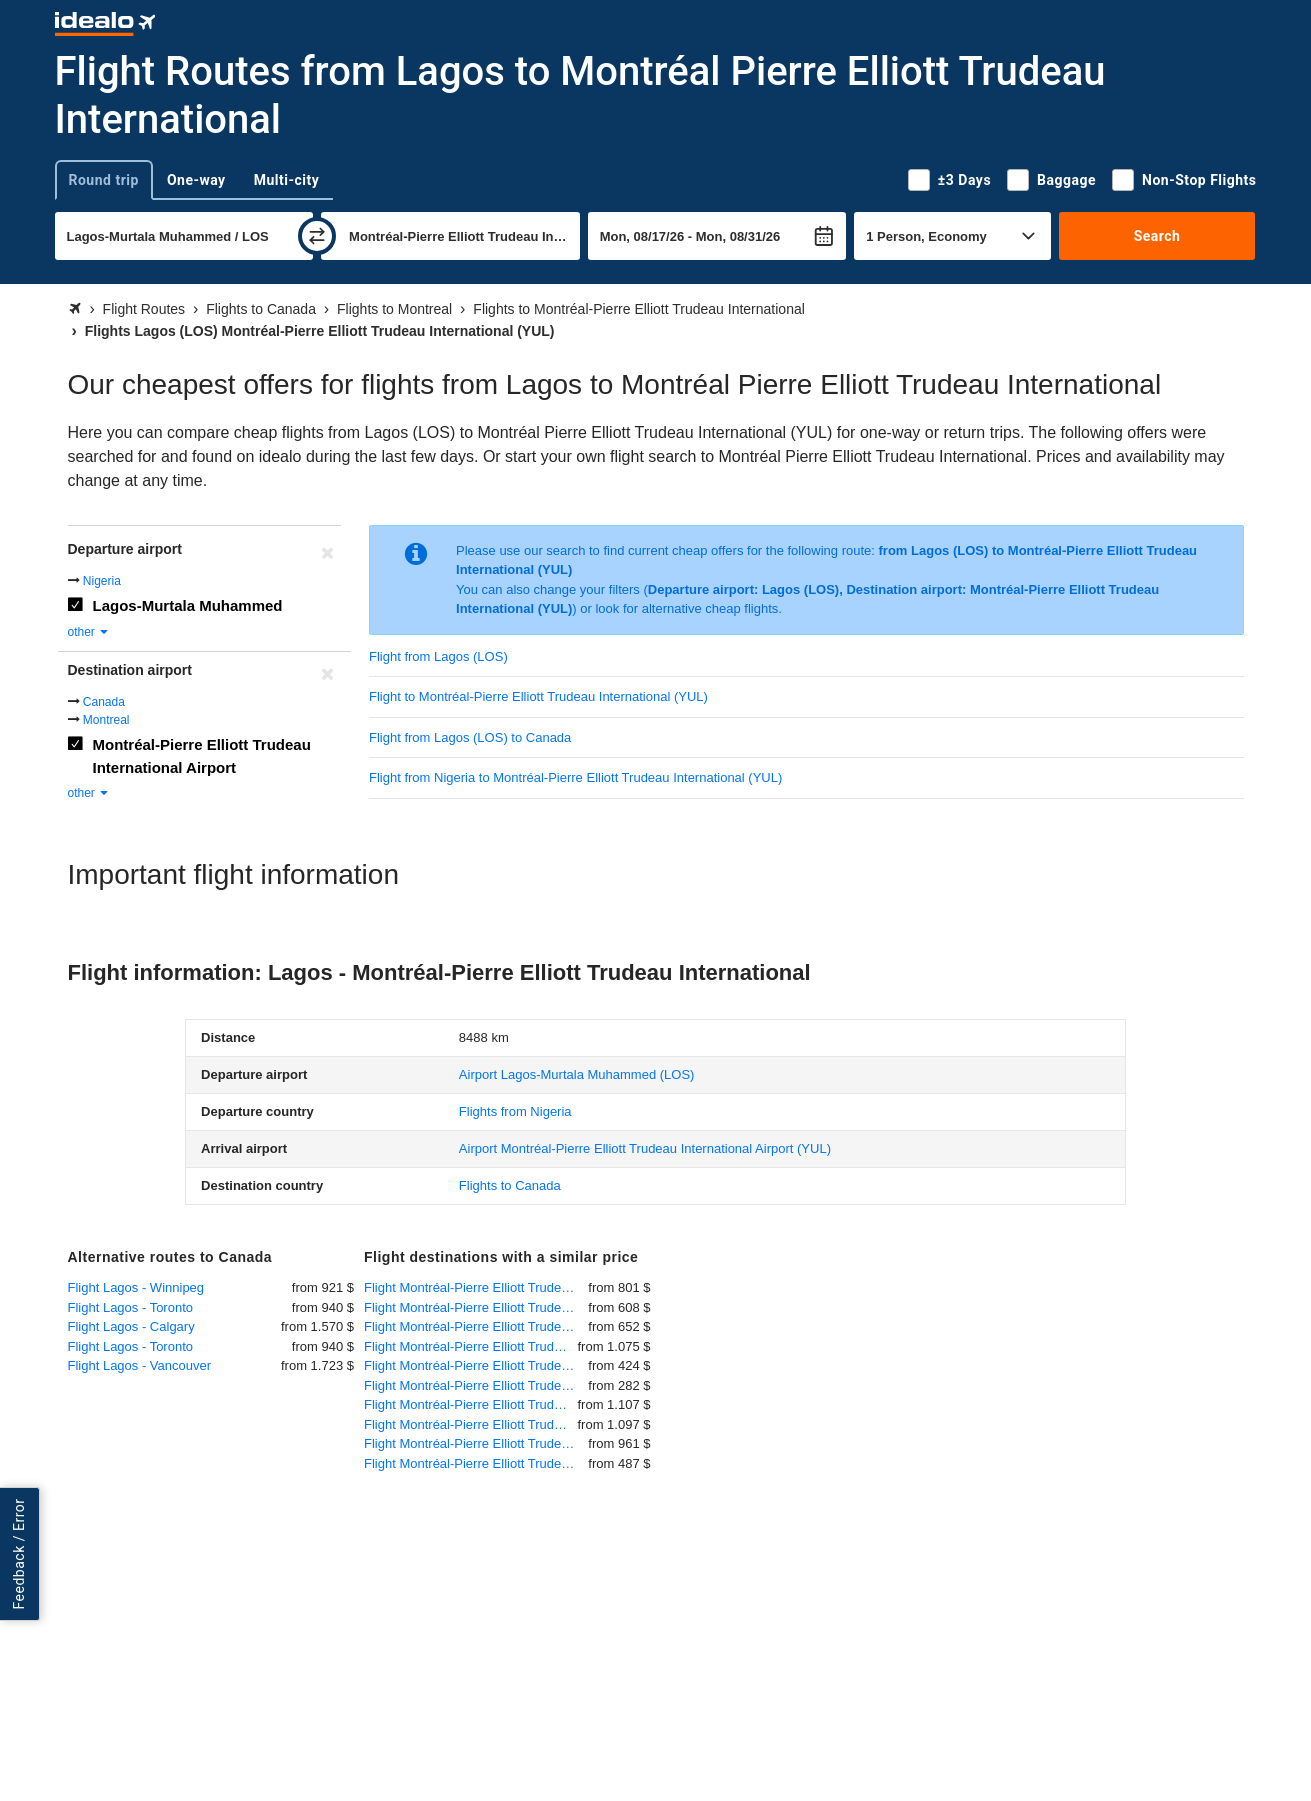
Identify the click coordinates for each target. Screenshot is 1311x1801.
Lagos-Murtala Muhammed (188, 605)
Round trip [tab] (104, 180)
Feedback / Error (19, 1553)
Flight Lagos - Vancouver (140, 1365)
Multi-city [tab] (287, 180)
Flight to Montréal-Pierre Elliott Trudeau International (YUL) (538, 696)
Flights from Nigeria (515, 1111)
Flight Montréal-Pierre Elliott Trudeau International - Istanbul (476, 1443)
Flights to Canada (510, 1185)
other (89, 632)
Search (1157, 236)
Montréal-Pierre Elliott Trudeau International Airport (202, 756)
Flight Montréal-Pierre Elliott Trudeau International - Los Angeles (476, 1365)
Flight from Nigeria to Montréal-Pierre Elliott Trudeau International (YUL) (575, 777)
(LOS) (577, 1074)
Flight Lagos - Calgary (131, 1326)
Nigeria (102, 581)
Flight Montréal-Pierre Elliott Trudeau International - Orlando (476, 1385)
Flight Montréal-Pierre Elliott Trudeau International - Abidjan (471, 1404)
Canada (104, 702)
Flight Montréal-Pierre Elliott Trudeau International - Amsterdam (476, 1463)
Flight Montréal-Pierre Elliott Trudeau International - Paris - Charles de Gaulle (476, 1307)
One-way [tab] (196, 180)
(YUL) (645, 1148)
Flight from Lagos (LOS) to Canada (470, 737)
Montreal (106, 720)
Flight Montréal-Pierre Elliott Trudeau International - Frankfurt (476, 1287)
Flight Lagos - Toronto (131, 1307)
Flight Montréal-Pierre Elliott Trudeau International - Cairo (471, 1346)
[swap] (317, 236)
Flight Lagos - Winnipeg (136, 1287)
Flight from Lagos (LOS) (438, 656)
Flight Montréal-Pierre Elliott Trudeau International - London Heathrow (476, 1326)
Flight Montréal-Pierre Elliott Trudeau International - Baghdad (471, 1424)
